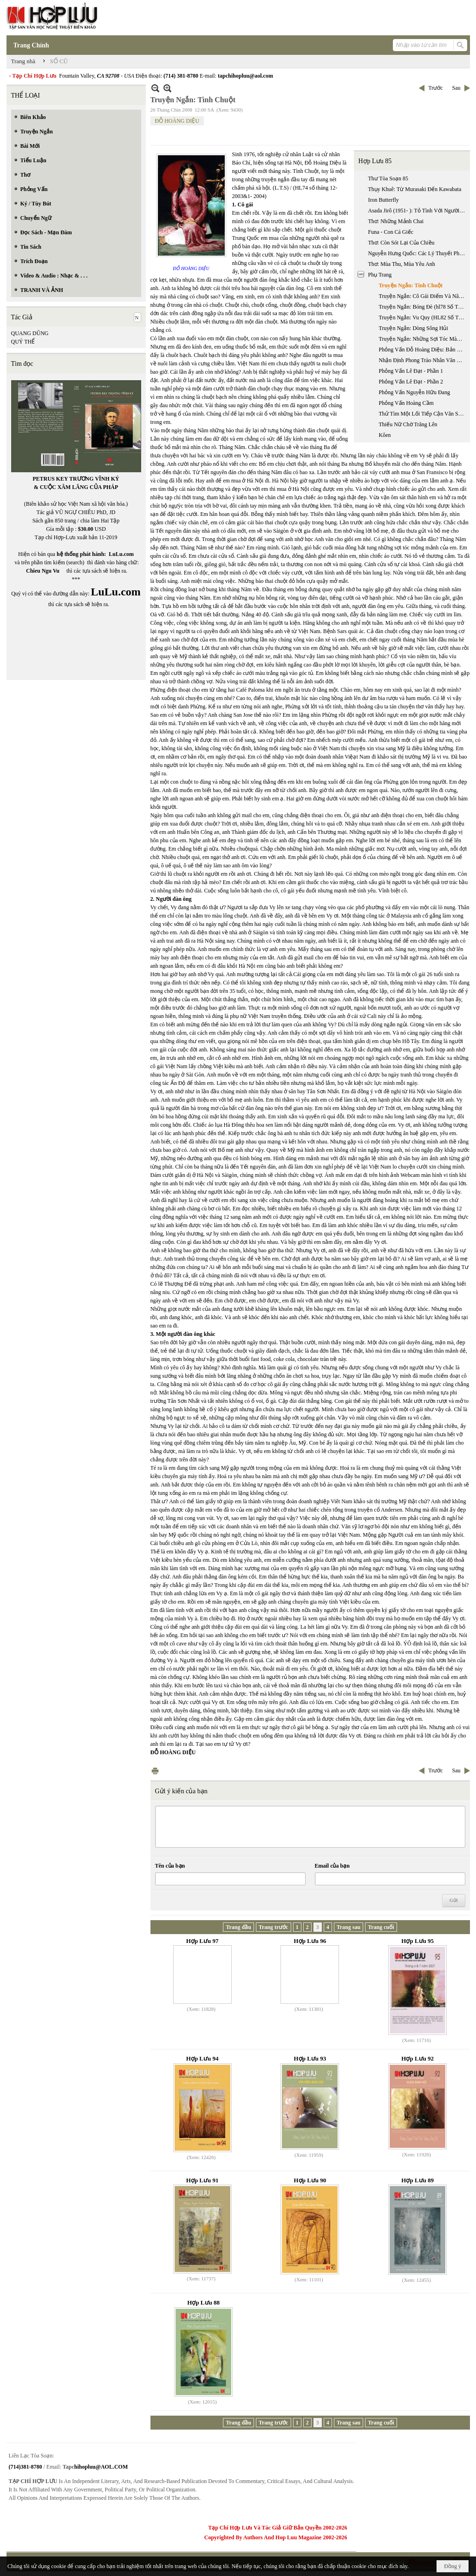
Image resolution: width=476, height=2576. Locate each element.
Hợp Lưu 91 (202, 2180)
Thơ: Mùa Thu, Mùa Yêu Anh (401, 264)
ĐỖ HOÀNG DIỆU (177, 121)
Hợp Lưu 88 (203, 2302)
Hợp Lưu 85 (375, 161)
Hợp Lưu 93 (310, 2058)
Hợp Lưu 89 (417, 2180)
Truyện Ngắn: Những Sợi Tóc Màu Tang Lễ (423, 339)
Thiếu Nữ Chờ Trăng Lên (408, 424)
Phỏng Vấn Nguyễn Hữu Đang (414, 392)
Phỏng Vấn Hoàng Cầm (406, 403)
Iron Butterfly (383, 200)
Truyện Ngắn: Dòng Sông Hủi (413, 328)
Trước (435, 88)
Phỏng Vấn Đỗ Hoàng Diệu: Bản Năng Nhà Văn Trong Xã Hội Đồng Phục (423, 349)
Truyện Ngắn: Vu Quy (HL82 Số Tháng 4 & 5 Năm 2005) (423, 317)
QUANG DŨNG (30, 333)
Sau (456, 88)
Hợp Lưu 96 (310, 1940)
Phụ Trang (380, 274)
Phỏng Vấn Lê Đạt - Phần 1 (411, 371)
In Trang (155, 1771)
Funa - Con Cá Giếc (391, 232)
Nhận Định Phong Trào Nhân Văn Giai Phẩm (423, 360)
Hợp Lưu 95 (417, 1940)
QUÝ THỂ (23, 341)
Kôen (385, 435)
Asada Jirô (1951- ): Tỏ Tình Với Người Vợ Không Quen (418, 210)
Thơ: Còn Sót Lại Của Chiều (401, 242)
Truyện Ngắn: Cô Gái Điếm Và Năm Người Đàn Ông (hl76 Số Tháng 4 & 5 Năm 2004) (423, 296)
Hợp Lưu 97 (202, 1940)
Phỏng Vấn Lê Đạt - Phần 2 (411, 381)
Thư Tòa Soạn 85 (388, 178)
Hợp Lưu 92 (417, 2058)
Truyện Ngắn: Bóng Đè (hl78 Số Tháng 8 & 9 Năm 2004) (423, 307)
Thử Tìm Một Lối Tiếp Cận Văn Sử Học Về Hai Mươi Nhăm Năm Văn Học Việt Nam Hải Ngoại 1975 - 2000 (423, 413)
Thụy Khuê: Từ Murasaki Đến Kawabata (415, 189)
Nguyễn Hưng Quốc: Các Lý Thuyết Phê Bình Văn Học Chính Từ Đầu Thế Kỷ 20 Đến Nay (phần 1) (418, 253)
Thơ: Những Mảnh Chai (396, 221)
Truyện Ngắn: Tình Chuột (411, 285)
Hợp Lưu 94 (202, 2058)
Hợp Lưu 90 (310, 2180)
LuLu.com (121, 554)
